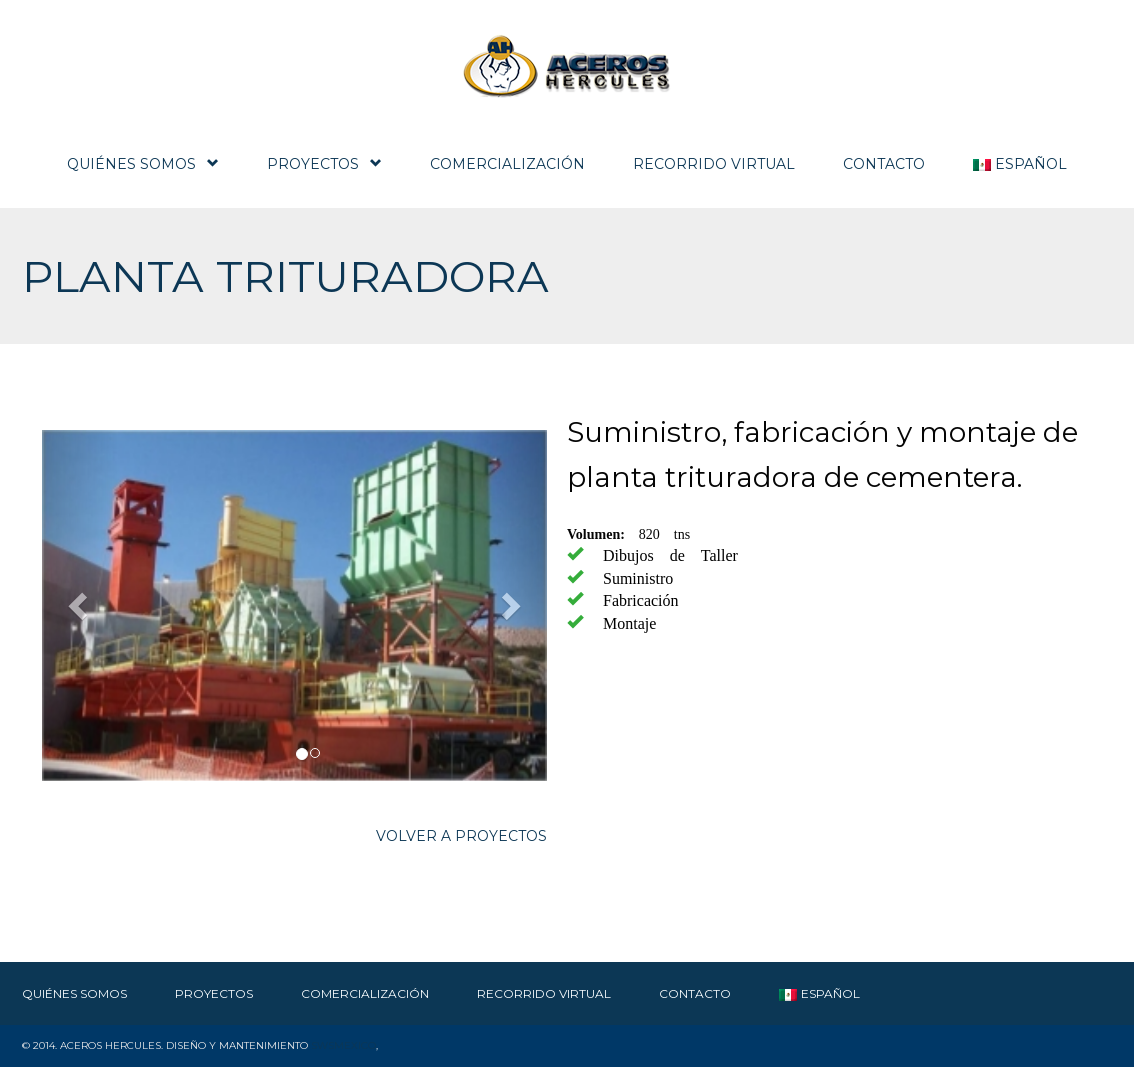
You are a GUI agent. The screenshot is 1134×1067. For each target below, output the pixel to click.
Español (1020, 164)
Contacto (884, 164)
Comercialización (507, 164)
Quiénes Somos (143, 163)
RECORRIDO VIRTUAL (714, 164)
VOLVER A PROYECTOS (461, 836)
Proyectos (324, 163)
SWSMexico (343, 1045)
